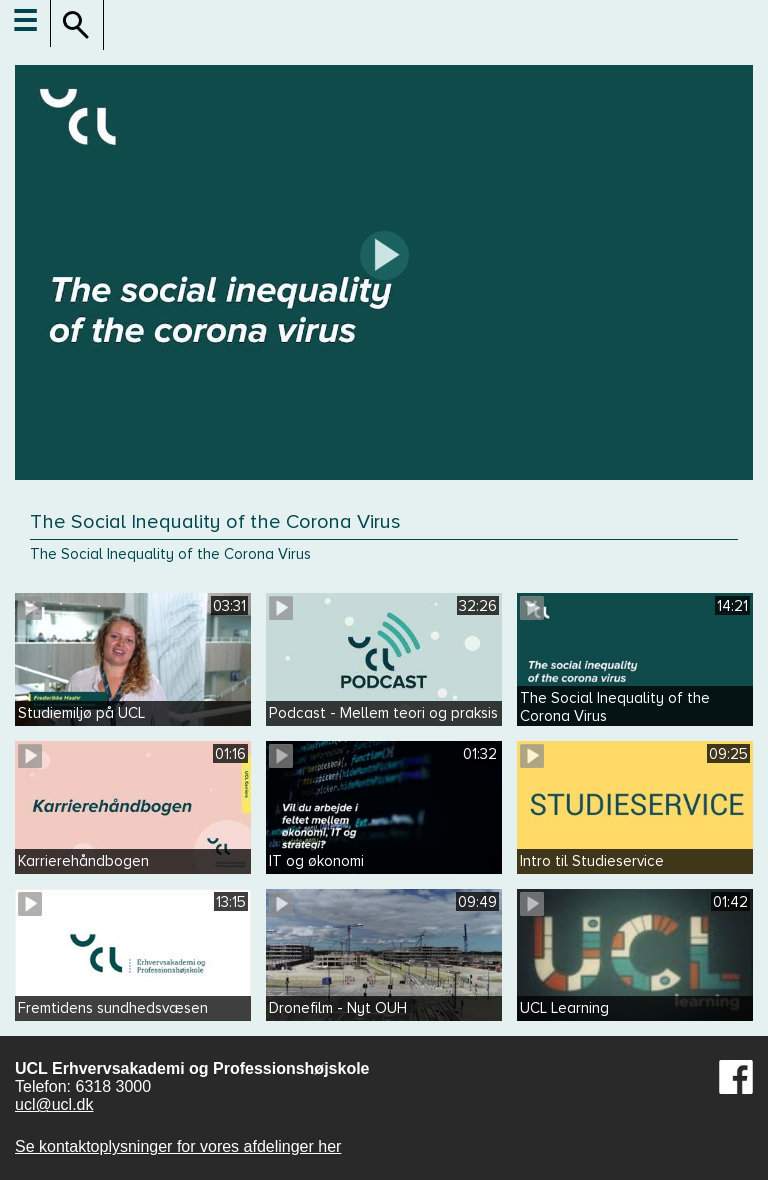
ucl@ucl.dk (54, 1104)
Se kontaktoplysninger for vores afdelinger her (178, 1146)
